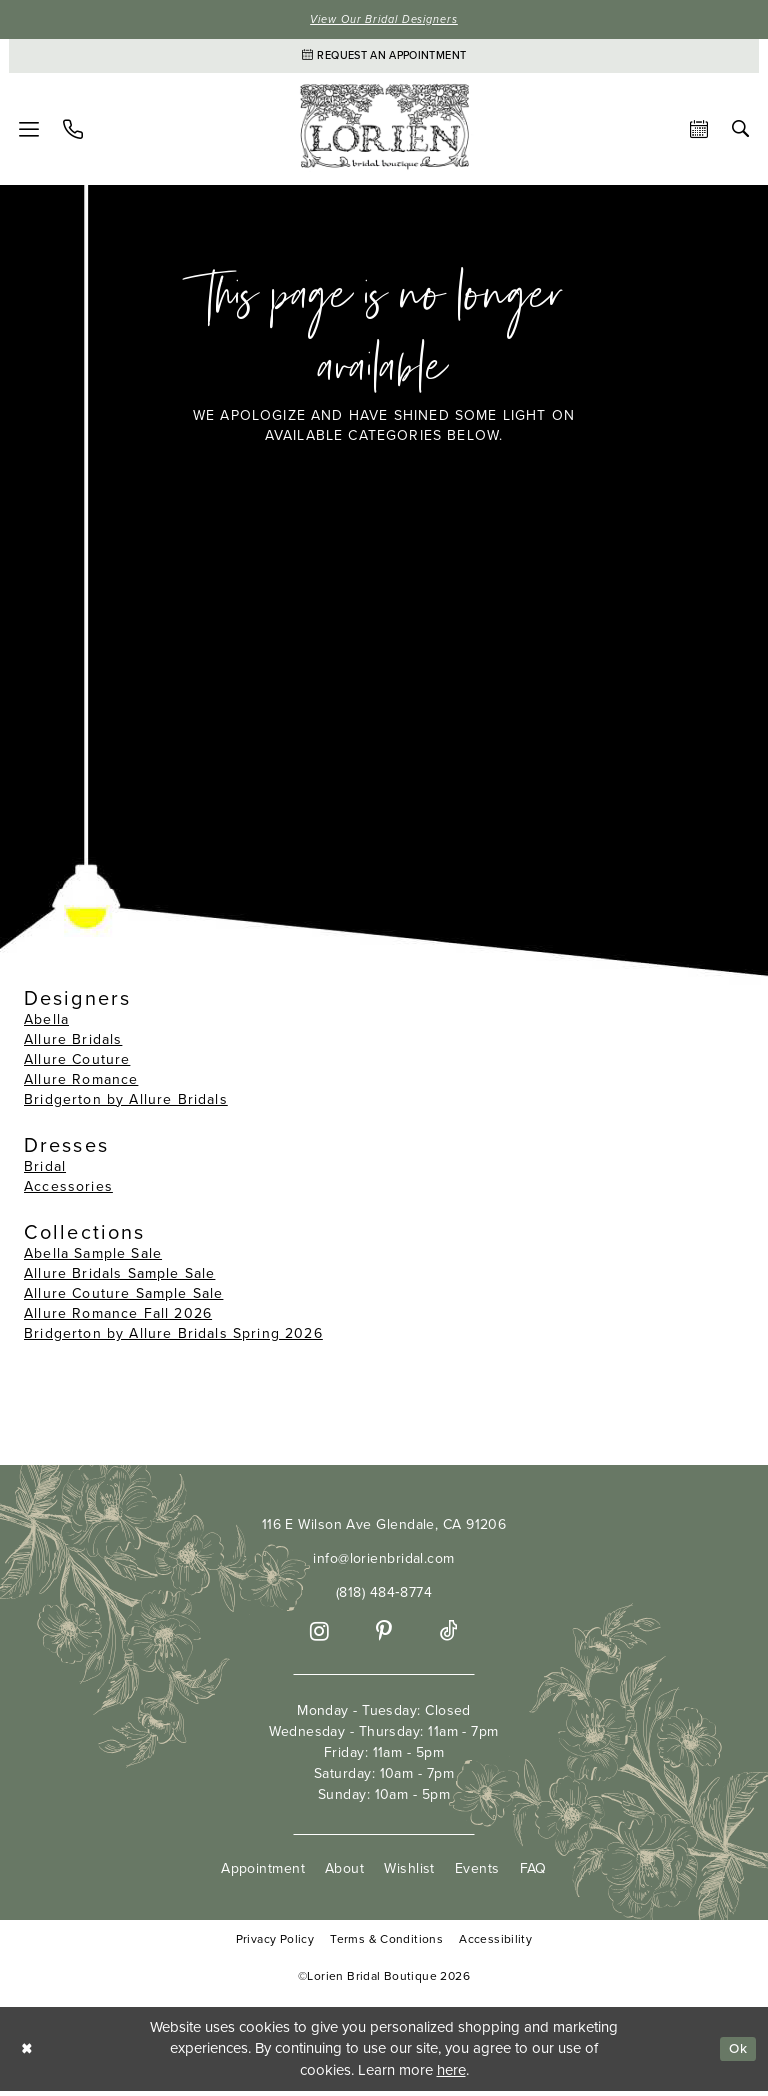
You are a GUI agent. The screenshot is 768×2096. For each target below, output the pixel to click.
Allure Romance (81, 1084)
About (344, 1873)
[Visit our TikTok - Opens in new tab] (449, 1636)
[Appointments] (384, 59)
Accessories (68, 1191)
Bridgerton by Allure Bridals (126, 1104)
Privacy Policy (275, 1944)
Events (477, 1873)
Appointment (263, 1873)
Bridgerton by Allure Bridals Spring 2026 (173, 1338)
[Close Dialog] (29, 2053)
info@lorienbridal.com (383, 1563)
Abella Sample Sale (93, 1258)
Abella (46, 1024)
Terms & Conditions (386, 1944)
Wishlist (409, 1873)
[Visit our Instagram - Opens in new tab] (319, 1636)
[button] (29, 134)
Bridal (45, 1171)
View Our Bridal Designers (384, 20)
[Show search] (740, 133)
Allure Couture (77, 1064)
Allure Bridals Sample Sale (119, 1278)
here (451, 2075)
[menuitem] (29, 134)
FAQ (533, 1873)
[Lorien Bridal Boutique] (384, 133)
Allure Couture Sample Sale (123, 1298)
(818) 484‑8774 (384, 1597)
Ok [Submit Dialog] (736, 2053)
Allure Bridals (73, 1044)
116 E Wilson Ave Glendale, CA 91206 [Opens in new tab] (384, 1529)
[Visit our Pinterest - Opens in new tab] (384, 1636)
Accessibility (495, 1944)
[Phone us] (73, 134)
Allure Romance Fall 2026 (118, 1318)
